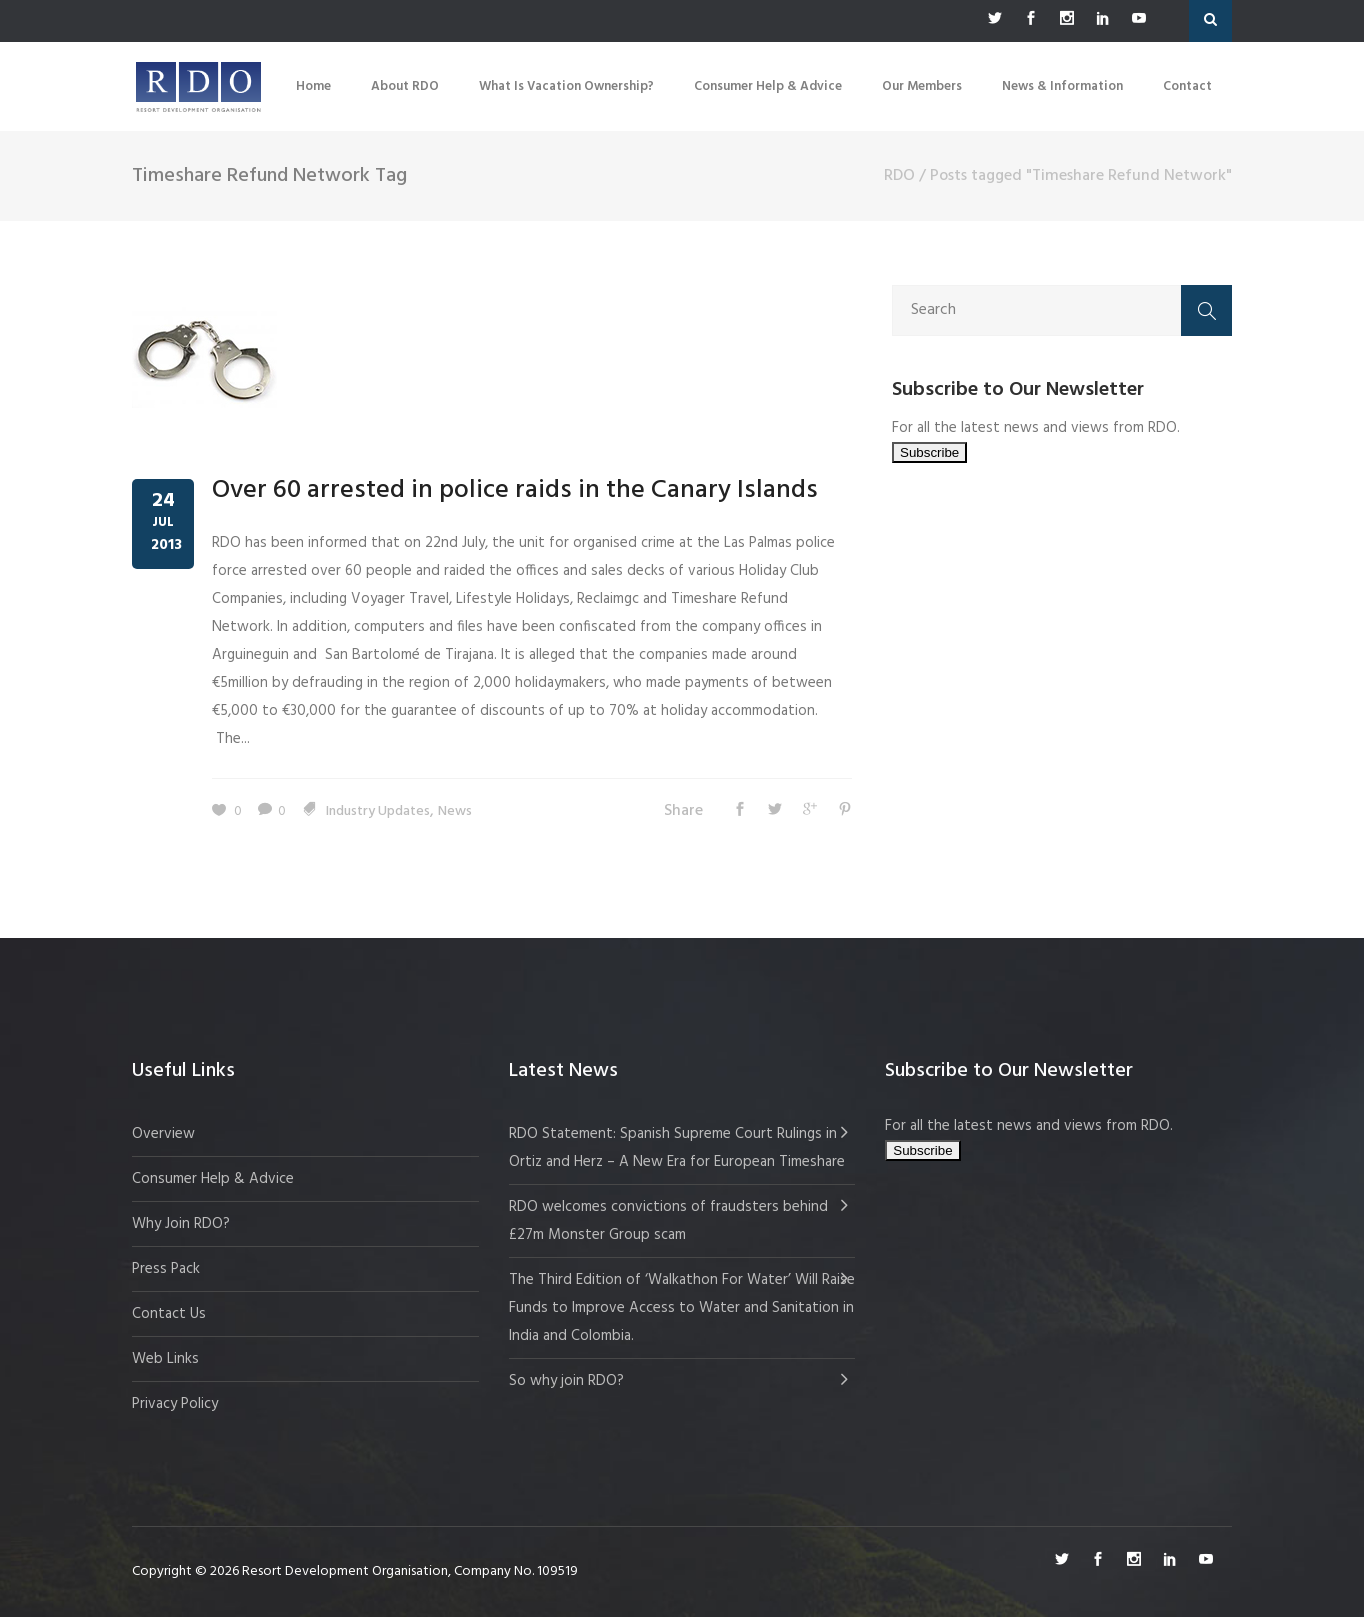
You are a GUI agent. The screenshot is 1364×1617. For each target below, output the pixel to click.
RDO (899, 176)
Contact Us (169, 1314)
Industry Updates (378, 811)
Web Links (165, 1359)
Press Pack (166, 1269)
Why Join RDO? (181, 1224)
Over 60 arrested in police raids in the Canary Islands (515, 490)
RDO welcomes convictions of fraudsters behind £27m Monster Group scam (668, 1221)
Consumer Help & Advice (213, 1179)
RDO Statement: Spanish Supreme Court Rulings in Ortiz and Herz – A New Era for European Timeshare (677, 1148)
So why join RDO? (566, 1381)
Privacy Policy (175, 1404)
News (455, 811)
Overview (163, 1134)
